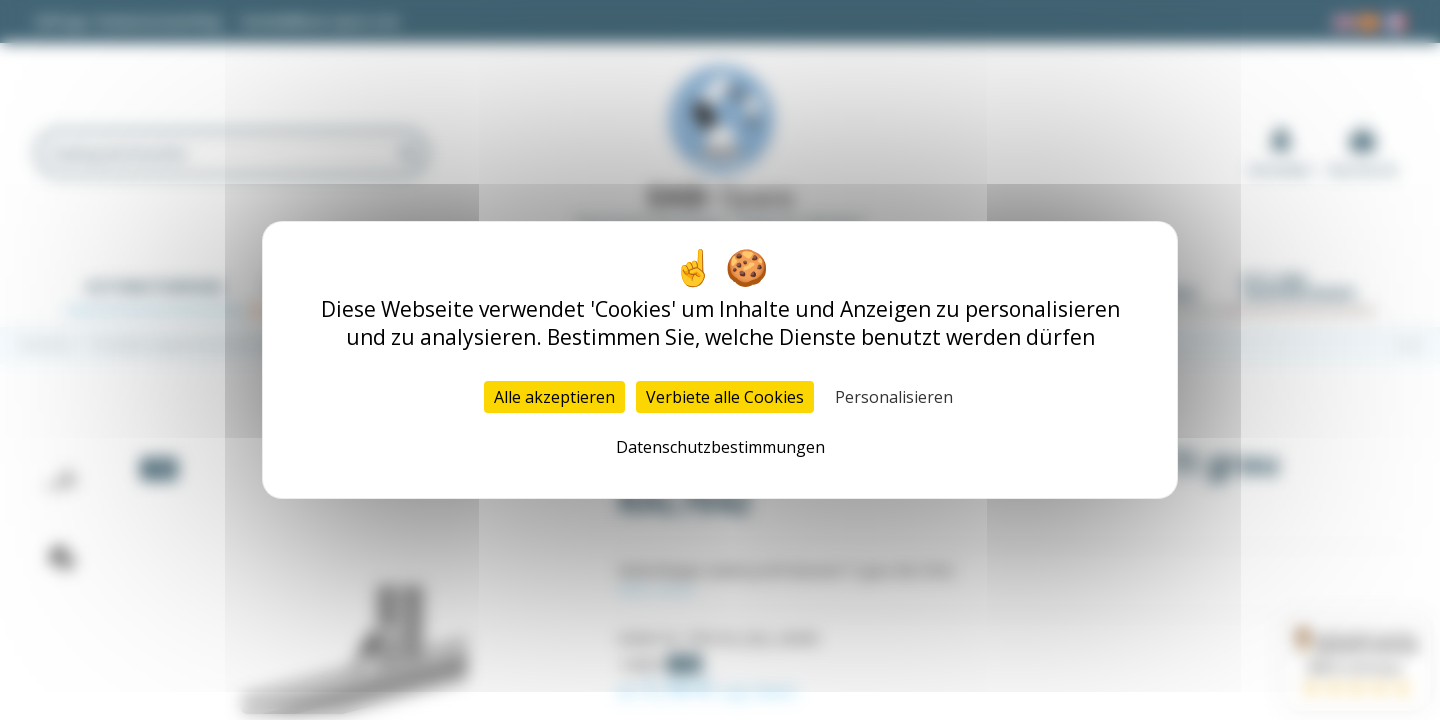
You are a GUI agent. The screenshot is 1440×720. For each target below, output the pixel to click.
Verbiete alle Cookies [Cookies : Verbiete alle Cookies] (725, 397)
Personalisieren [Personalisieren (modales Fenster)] (894, 397)
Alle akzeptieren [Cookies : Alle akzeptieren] (554, 397)
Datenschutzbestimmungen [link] (720, 447)
